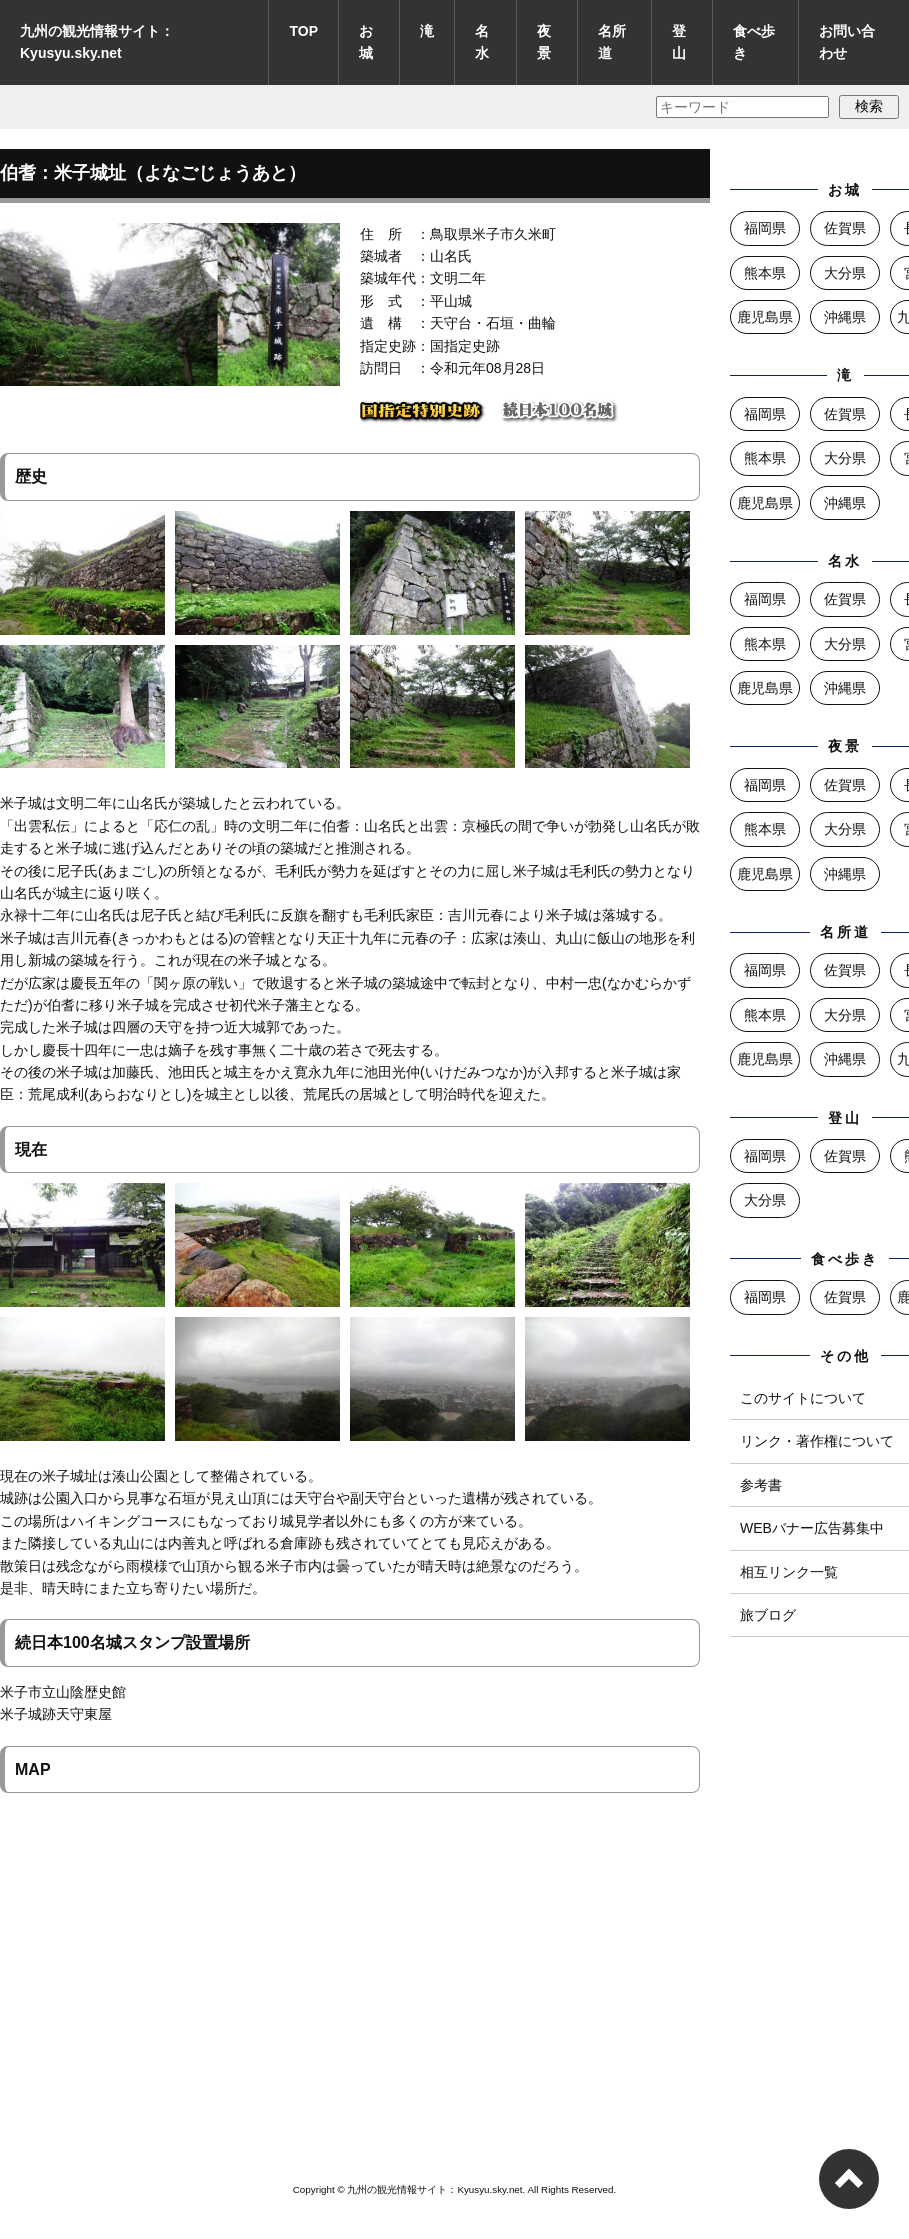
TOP (303, 31)
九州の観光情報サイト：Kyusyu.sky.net (97, 42)
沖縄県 (845, 317)
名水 (482, 42)
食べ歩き (754, 42)
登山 (679, 42)
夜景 (544, 42)
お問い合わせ (847, 42)
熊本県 (765, 273)
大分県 (845, 273)
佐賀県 (845, 228)
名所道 (612, 42)
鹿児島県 (765, 317)
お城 (366, 42)
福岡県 (765, 228)
